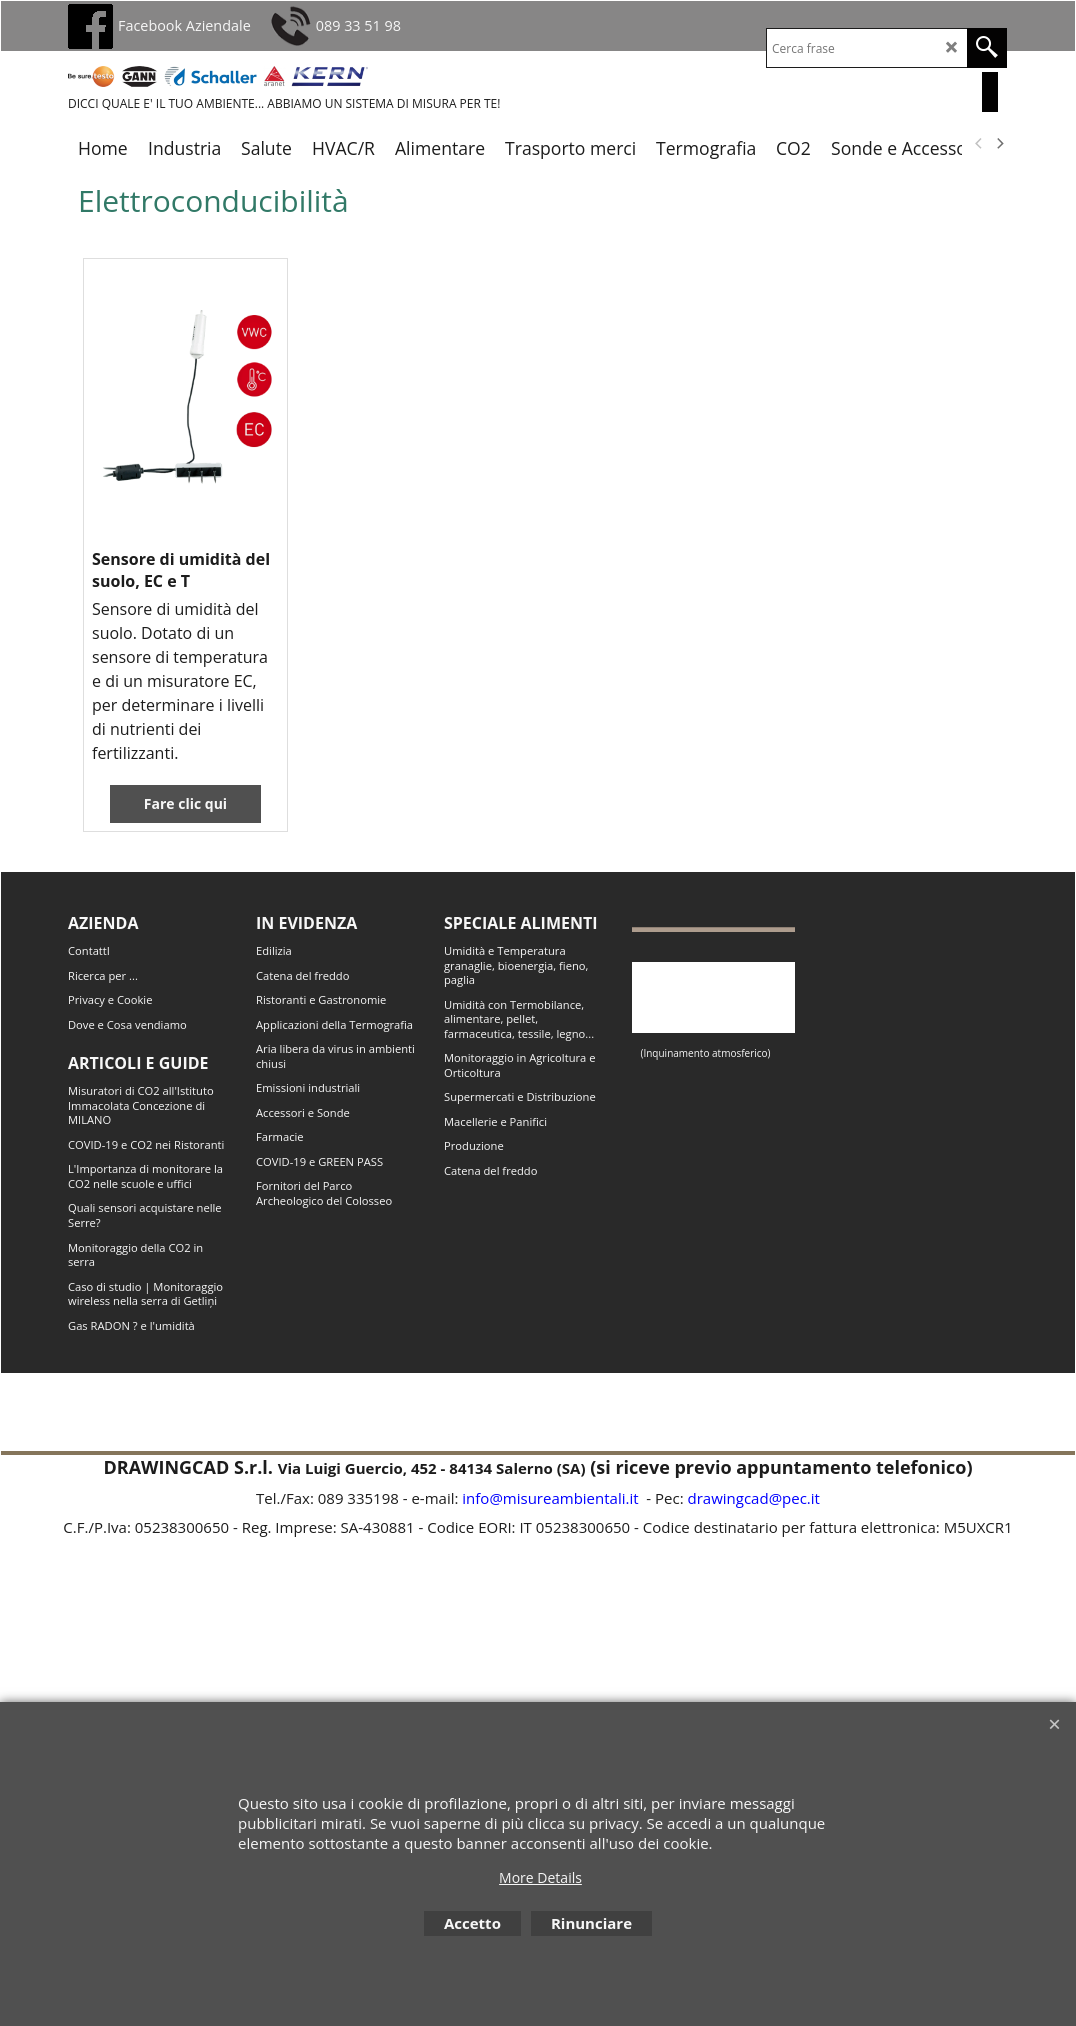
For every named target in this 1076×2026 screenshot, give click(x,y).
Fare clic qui (185, 803)
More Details (540, 1877)
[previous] (979, 144)
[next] (999, 144)
